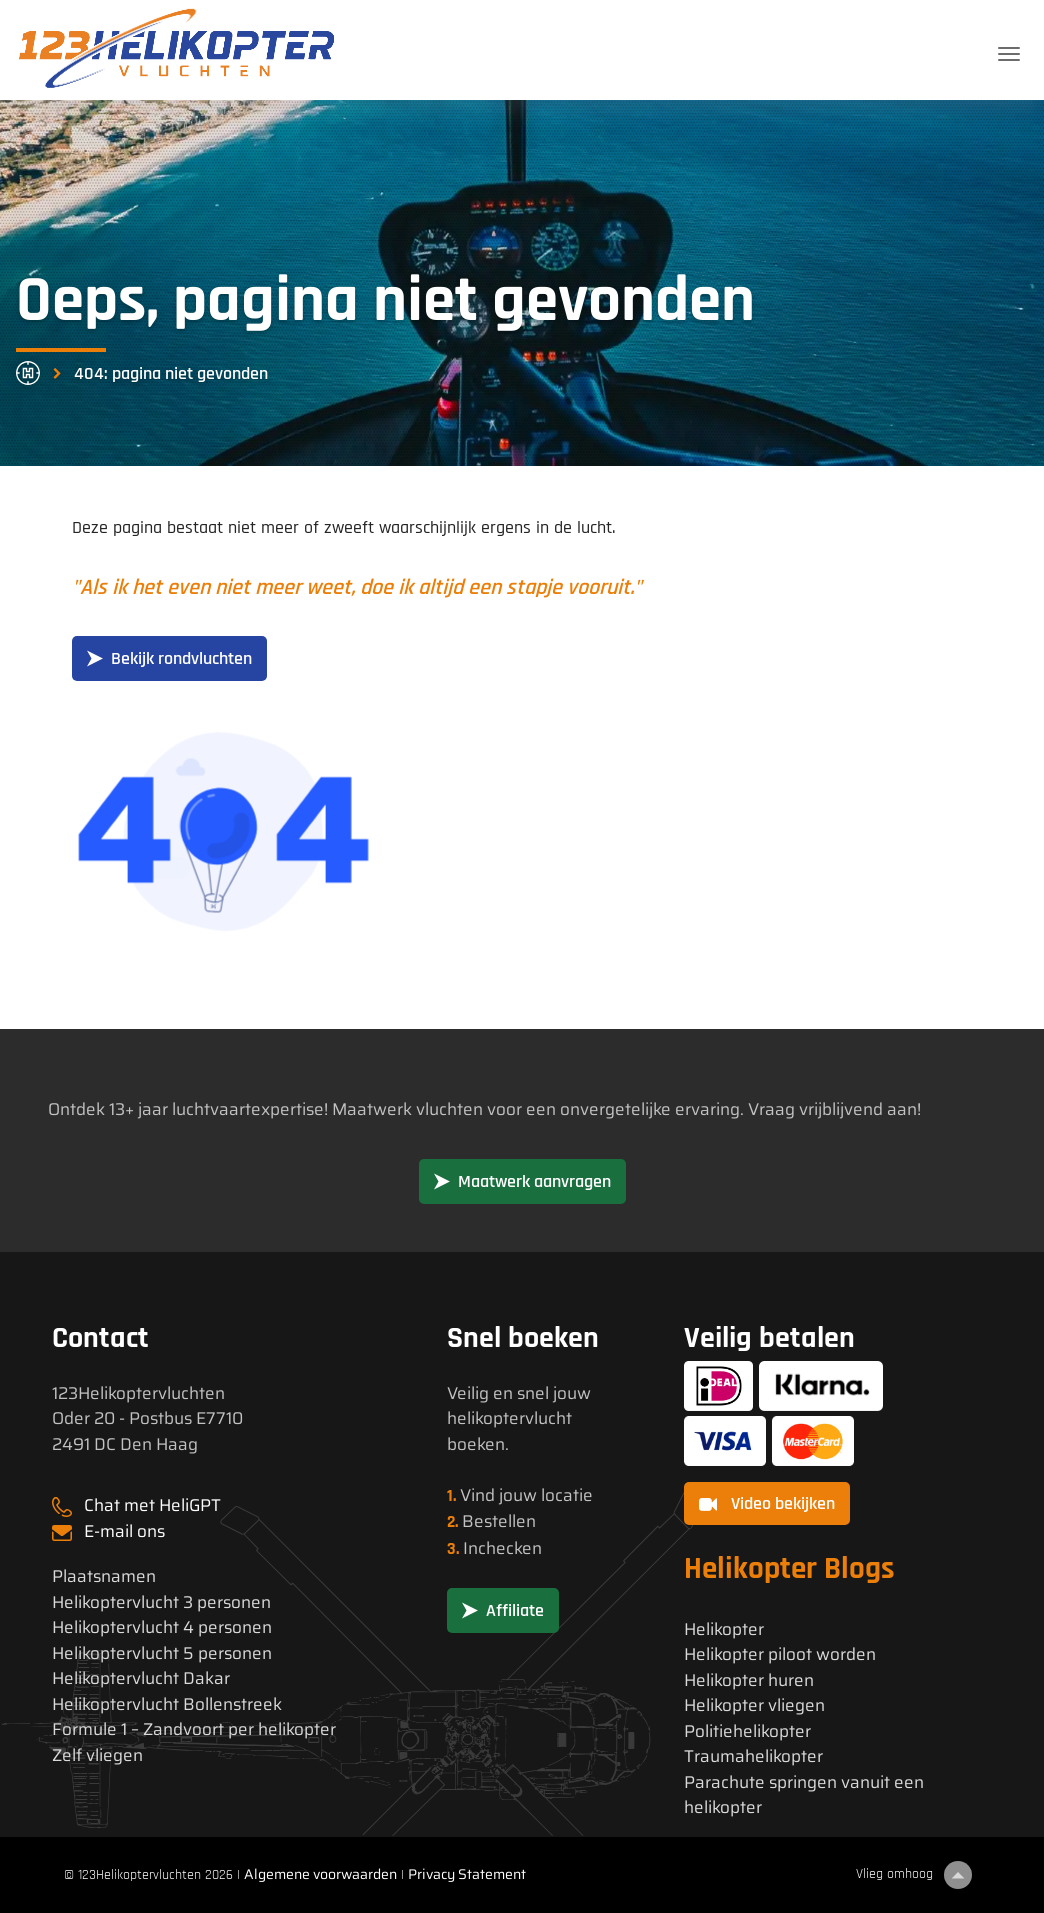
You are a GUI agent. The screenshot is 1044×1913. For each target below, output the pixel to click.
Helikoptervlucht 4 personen (162, 1627)
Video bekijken (767, 1503)
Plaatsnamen (104, 1576)
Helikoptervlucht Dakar (141, 1678)
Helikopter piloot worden (780, 1654)
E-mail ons (124, 1531)
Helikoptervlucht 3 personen (161, 1602)
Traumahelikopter (753, 1756)
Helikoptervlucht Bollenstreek (167, 1704)
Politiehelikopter (747, 1731)
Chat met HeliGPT (152, 1505)
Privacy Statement (467, 1874)
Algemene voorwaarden (320, 1874)
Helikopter (724, 1629)
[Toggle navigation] (1009, 54)
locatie (567, 1495)
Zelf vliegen (97, 1755)
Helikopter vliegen (754, 1705)
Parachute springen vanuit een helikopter (804, 1795)
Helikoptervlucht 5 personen (162, 1653)
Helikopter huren (749, 1680)
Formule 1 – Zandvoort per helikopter (194, 1729)
